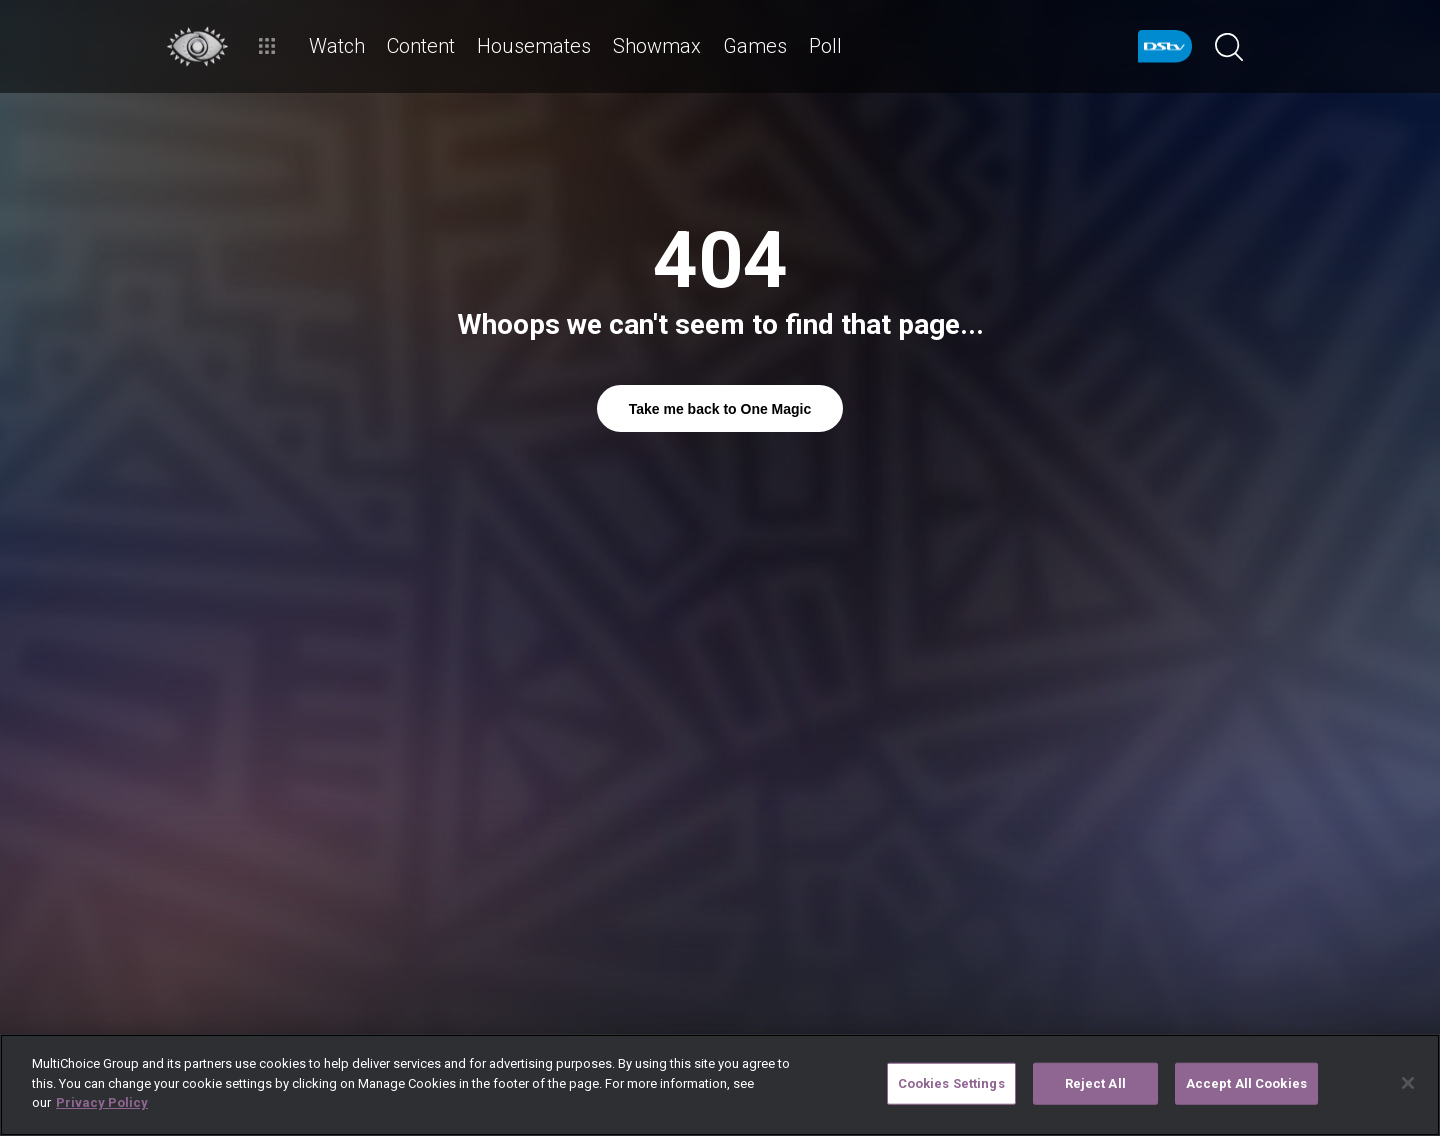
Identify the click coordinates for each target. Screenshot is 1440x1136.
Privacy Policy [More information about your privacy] (102, 1102)
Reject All (1095, 1083)
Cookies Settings (951, 1083)
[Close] (1408, 1083)
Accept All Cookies (1246, 1083)
